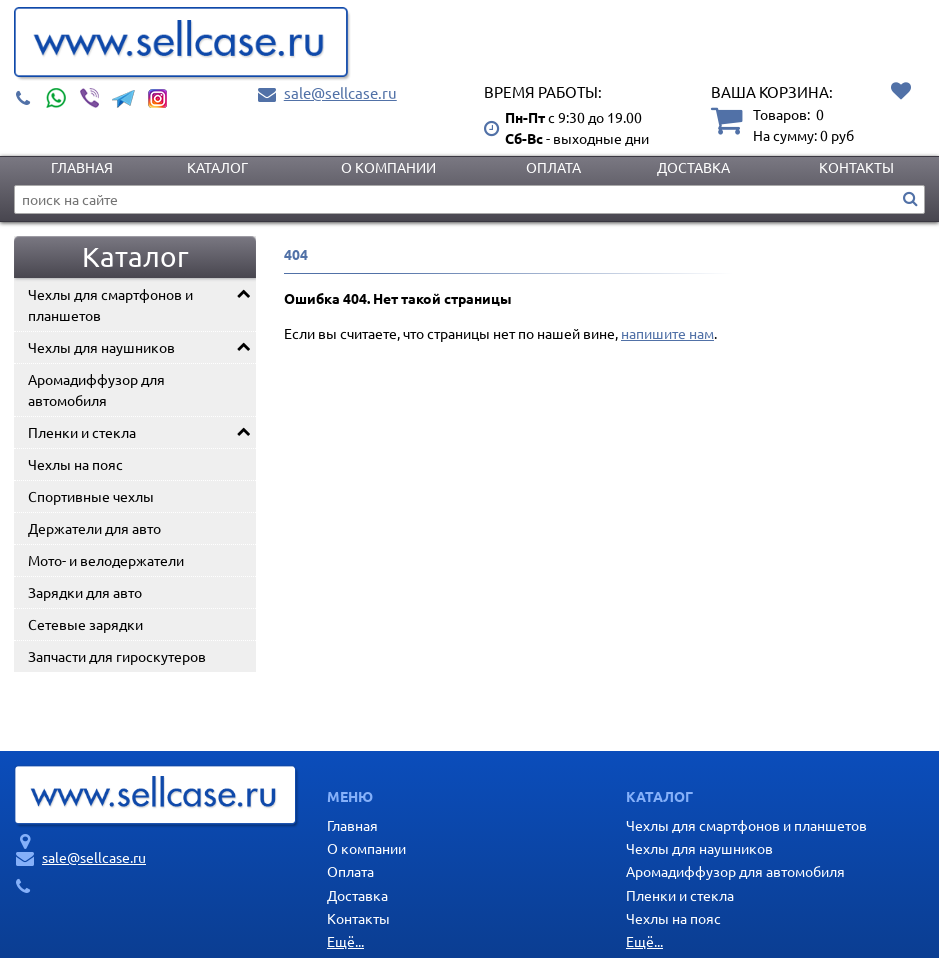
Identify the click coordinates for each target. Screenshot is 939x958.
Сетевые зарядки (85, 624)
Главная (82, 167)
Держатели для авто (94, 528)
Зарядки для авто (85, 592)
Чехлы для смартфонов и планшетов (110, 304)
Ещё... (345, 941)
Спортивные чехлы (91, 496)
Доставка (693, 167)
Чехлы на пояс (75, 464)
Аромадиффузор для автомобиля (96, 389)
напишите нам (667, 333)
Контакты (856, 167)
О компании (388, 167)
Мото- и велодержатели (106, 560)
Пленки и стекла (82, 432)
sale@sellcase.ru (340, 92)
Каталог (217, 167)
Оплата (553, 167)
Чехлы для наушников (101, 347)
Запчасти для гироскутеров (117, 656)
